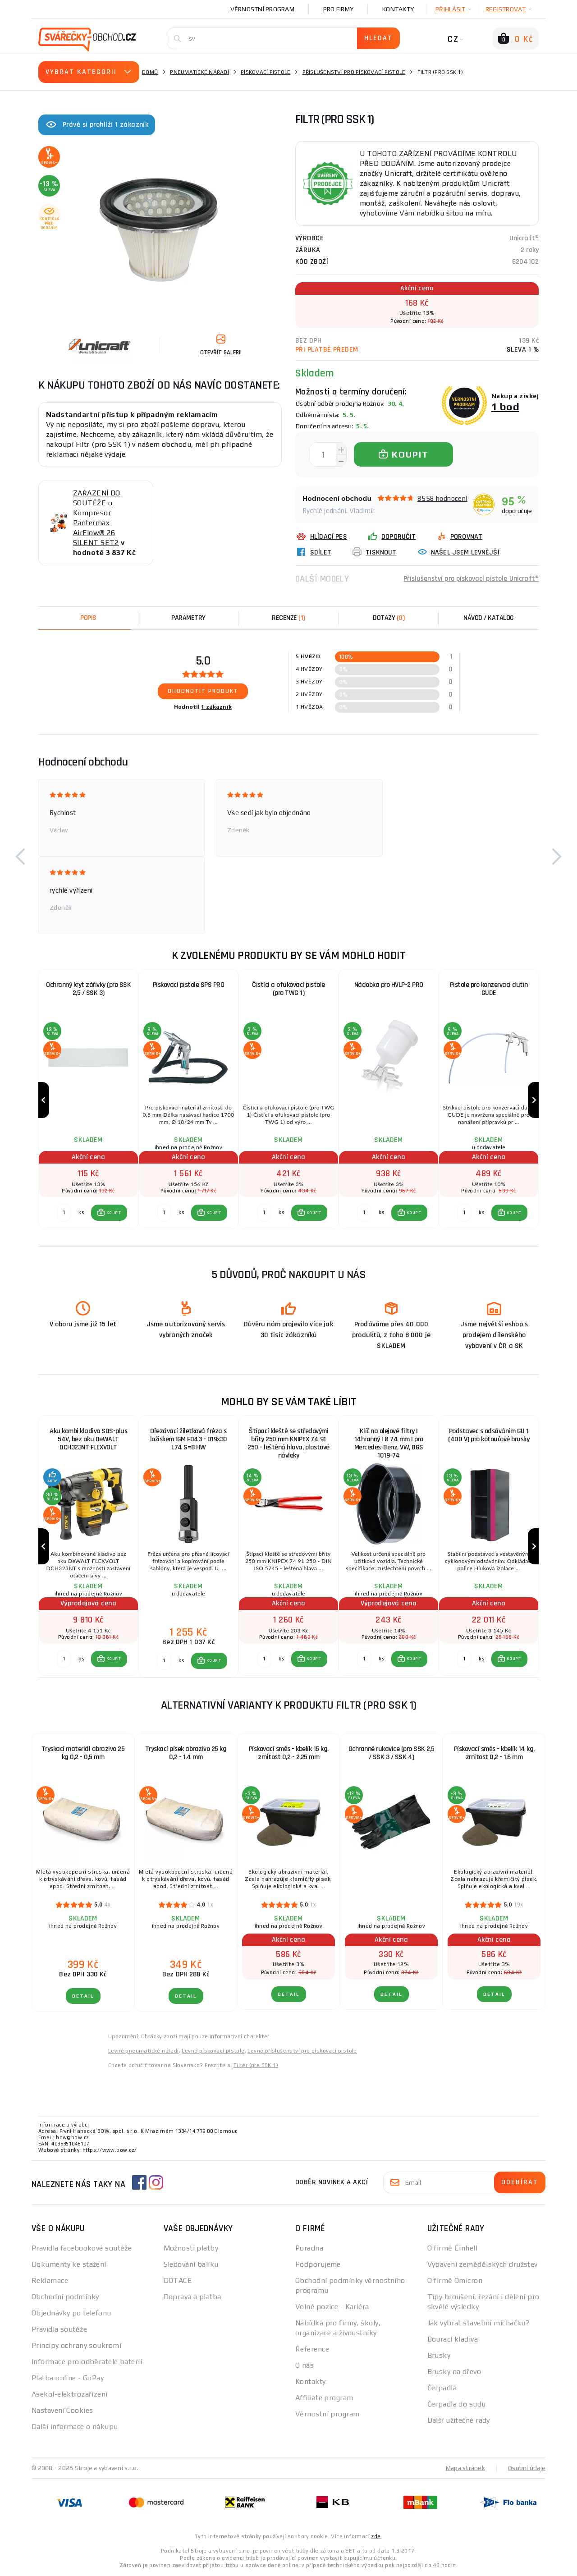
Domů (150, 72)
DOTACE (178, 2280)
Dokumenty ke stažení (69, 2264)
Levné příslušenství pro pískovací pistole (302, 2051)
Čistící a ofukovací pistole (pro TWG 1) (288, 989)
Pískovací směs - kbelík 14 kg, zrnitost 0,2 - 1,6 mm (494, 1753)
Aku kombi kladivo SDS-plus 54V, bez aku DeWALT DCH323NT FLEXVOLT (88, 1439)
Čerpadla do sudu (456, 2404)
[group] (88, 1100)
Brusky (439, 2355)
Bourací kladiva (452, 2339)
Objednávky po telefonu (71, 2313)
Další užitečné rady (458, 2420)
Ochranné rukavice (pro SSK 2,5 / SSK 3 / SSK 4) (391, 1753)
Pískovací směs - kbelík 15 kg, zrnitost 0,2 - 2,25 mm (289, 1753)
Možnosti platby (191, 2248)
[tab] (288, 618)
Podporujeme (318, 2264)
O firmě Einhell (452, 2248)
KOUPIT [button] (113, 1212)
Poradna (309, 2248)
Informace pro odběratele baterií (87, 2361)
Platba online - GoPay (68, 2378)
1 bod (505, 406)
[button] (20, 856)
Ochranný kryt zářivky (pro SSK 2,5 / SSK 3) (88, 989)
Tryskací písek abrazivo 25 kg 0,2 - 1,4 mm (186, 1753)
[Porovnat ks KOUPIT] (64, 1213)
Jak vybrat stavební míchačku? (478, 2323)
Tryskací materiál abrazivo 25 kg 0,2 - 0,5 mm (83, 1753)
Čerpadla (442, 2387)
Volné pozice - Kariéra (332, 2306)
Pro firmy (338, 9)
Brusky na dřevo (454, 2371)
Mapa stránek (465, 2467)
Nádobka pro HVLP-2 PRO (388, 985)
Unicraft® (524, 238)
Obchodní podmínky (65, 2296)
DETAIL (83, 1996)
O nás (304, 2365)
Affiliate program (324, 2397)
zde (375, 2536)
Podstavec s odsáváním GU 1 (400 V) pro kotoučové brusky (488, 1435)
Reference (312, 2349)
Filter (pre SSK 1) (256, 2065)
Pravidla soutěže (59, 2329)
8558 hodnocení (442, 498)
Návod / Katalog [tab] (488, 618)
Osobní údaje (526, 2467)
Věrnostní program (262, 9)
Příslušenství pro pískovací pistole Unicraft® (471, 578)
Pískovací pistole (265, 72)
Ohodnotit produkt (203, 691)
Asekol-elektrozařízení (70, 2394)
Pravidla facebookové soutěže (82, 2248)
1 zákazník (216, 707)
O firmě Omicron (455, 2280)
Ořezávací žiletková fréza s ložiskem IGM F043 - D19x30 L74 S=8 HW (188, 1439)
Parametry (188, 618)
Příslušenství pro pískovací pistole (354, 72)
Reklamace (50, 2280)
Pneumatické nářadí (199, 72)
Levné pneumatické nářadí (143, 2051)
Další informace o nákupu (75, 2426)
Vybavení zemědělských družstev (482, 2264)
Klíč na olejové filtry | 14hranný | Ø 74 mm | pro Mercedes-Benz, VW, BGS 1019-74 (388, 1443)
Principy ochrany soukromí (76, 2345)
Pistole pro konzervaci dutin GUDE (489, 989)
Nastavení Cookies (62, 2410)
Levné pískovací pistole (213, 2051)
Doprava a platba (192, 2296)
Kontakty (398, 9)
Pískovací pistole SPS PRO (188, 985)
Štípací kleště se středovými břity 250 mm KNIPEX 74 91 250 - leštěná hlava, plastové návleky (288, 1443)
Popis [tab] (88, 618)
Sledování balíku (191, 2264)
